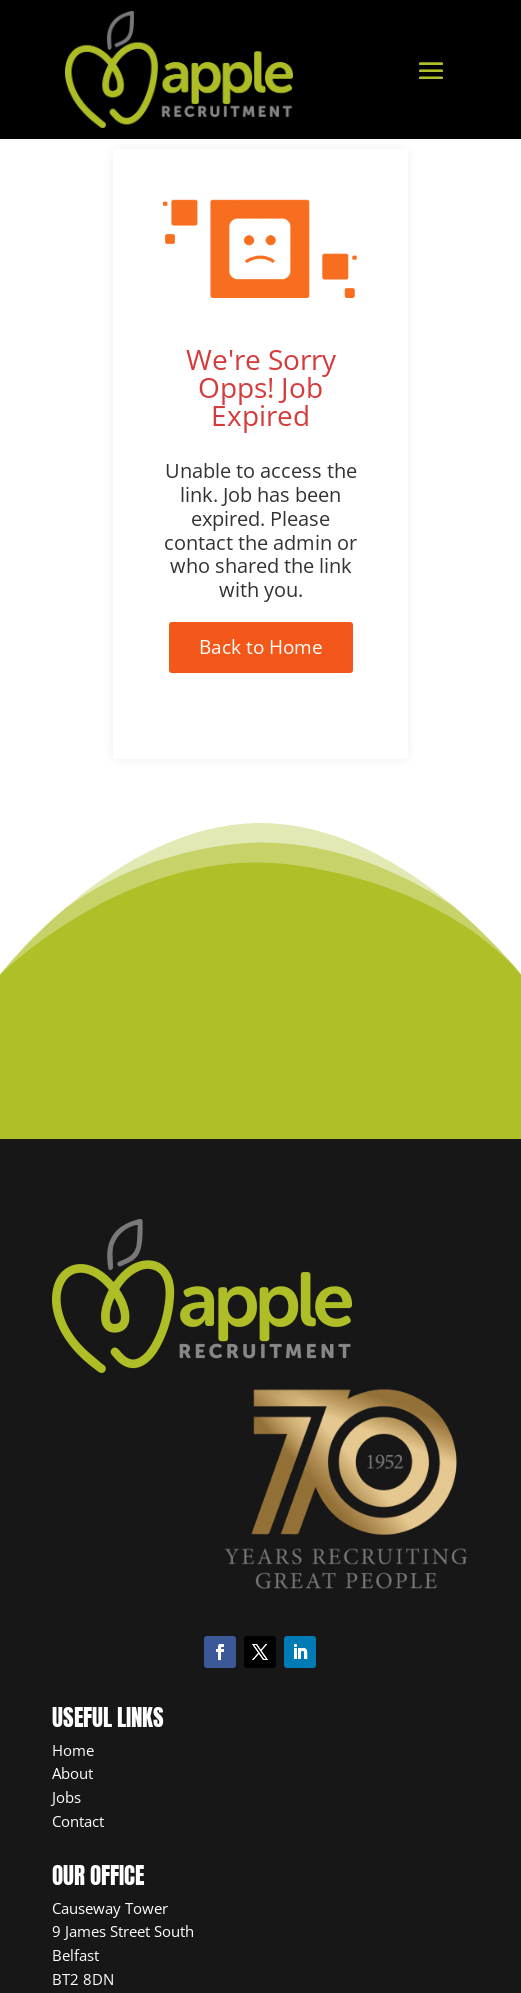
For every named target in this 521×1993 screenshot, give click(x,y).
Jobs (66, 1797)
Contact (78, 1821)
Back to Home (261, 647)
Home (73, 1750)
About (72, 1773)
